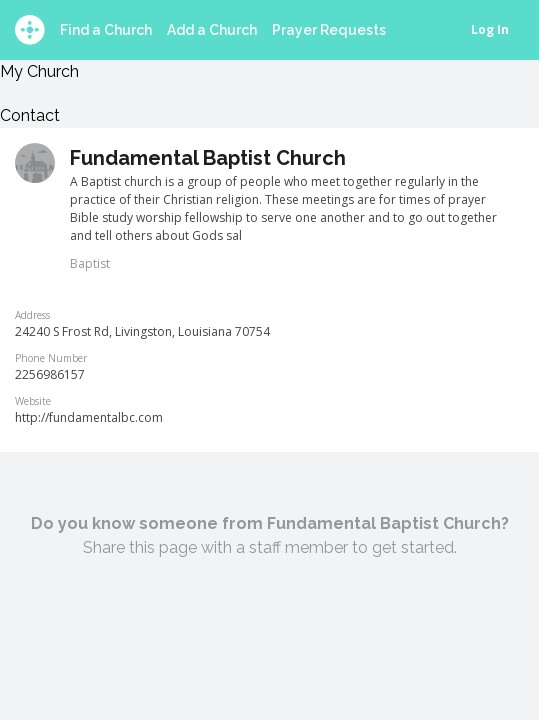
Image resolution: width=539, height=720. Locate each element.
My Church (39, 71)
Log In (490, 29)
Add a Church (212, 30)
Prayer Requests (329, 30)
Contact (30, 115)
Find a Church (106, 30)
